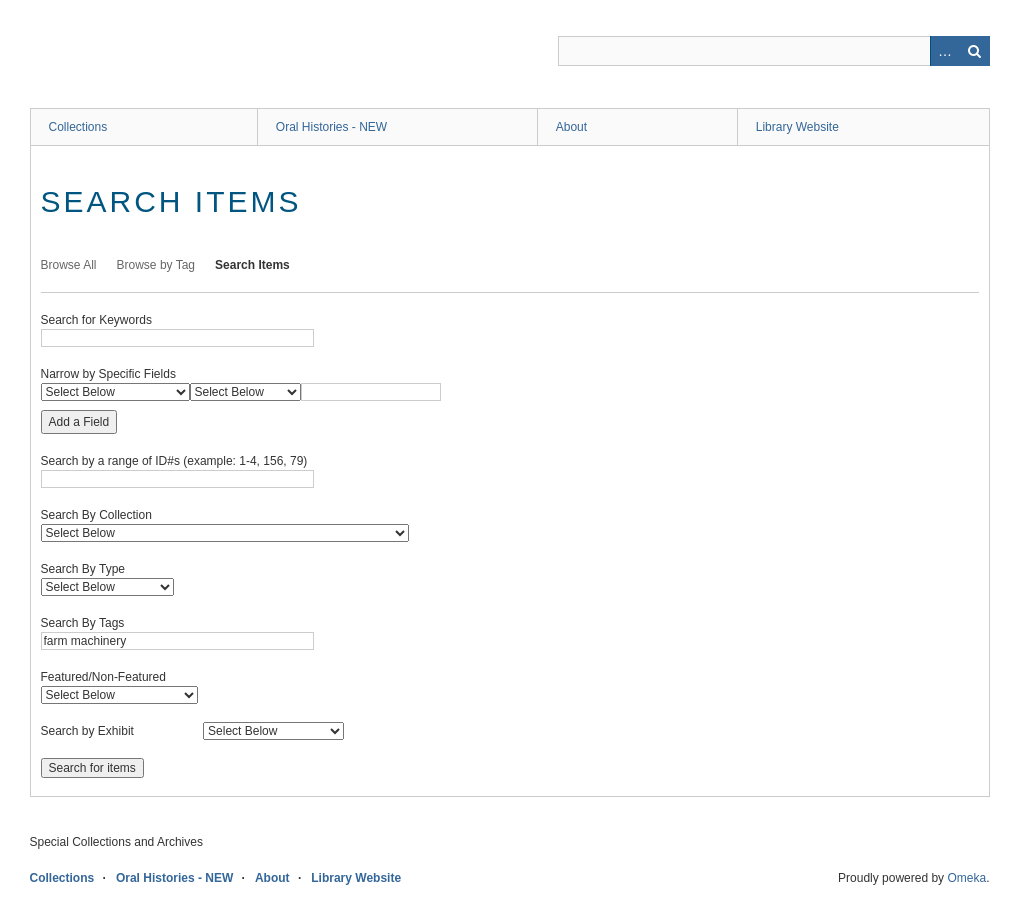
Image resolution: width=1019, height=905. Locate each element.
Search (975, 51)
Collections (78, 127)
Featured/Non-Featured (103, 677)
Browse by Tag (156, 265)
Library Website (797, 127)
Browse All (69, 265)
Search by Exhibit (87, 731)
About (571, 127)
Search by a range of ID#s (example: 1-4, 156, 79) (174, 461)
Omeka (966, 878)
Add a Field (79, 422)
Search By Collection (96, 515)
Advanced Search (945, 51)
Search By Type (83, 569)
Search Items (252, 265)
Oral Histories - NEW (331, 127)
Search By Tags (83, 623)
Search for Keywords (96, 320)
